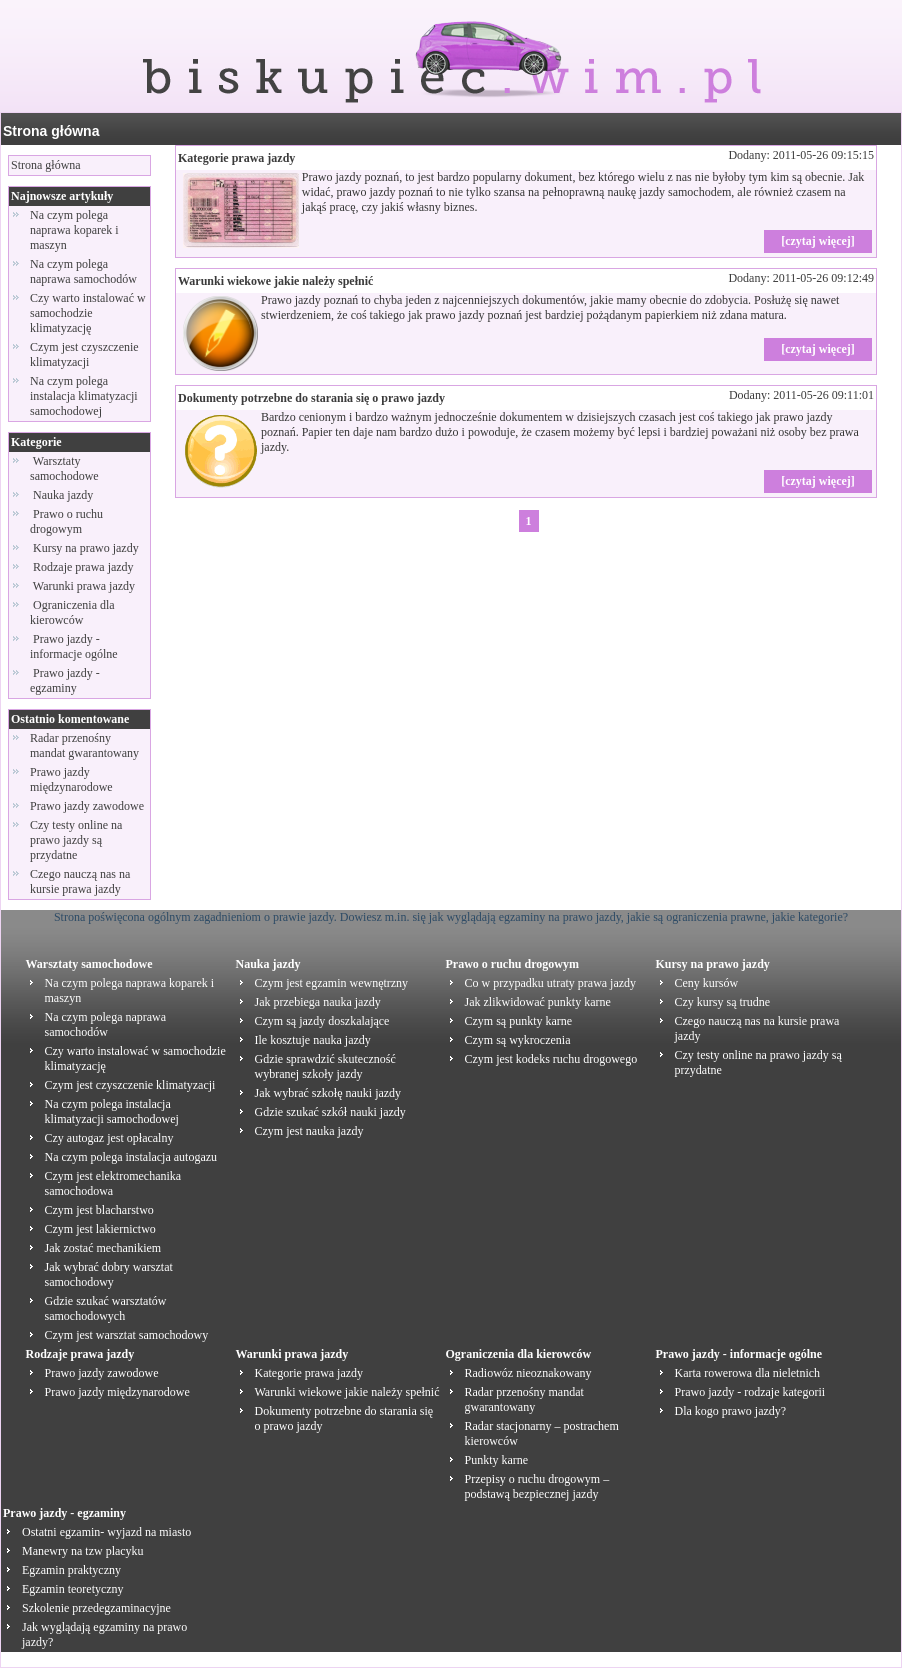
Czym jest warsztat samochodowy (127, 1335)
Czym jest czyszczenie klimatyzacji (84, 354)
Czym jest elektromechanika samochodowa (113, 1183)
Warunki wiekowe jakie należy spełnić (275, 281)
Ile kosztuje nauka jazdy (313, 1040)
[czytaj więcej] (818, 241)
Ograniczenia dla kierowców (72, 612)
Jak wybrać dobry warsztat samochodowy (109, 1274)
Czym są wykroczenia (518, 1040)
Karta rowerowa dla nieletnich (748, 1373)
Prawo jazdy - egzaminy (65, 680)
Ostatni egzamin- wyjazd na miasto (106, 1532)
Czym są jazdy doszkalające (322, 1021)
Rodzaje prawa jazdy (83, 567)
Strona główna (51, 131)
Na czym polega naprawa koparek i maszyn (74, 230)
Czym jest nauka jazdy (309, 1131)
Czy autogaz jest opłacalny (109, 1138)
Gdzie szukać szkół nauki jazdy (330, 1112)
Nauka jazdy (63, 495)
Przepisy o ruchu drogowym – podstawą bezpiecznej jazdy (537, 1486)
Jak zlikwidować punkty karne (538, 1002)
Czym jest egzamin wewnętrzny (332, 983)
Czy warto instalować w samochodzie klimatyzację (88, 313)
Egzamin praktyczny (71, 1570)
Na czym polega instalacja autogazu (131, 1157)
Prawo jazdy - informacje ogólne (75, 646)
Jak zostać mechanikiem (103, 1248)
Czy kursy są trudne (723, 1002)
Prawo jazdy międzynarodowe (71, 779)
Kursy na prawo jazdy (86, 548)
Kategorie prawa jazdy (236, 158)
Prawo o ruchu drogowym (66, 521)
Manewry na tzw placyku (83, 1551)
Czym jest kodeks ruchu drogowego (551, 1059)
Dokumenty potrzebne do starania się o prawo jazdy (311, 398)
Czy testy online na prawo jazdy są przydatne (76, 840)
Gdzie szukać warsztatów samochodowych (106, 1308)
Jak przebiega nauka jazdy (318, 1002)
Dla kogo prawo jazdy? (731, 1411)
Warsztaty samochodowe (66, 468)
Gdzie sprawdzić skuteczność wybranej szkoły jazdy (325, 1066)
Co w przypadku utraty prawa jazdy (551, 983)
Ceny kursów (707, 983)
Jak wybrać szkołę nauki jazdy (328, 1093)
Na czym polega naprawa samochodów (83, 271)
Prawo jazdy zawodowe (87, 806)
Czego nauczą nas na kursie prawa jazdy (80, 881)
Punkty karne (497, 1460)
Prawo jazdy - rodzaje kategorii (750, 1392)
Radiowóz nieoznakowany (528, 1373)
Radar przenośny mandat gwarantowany (84, 745)
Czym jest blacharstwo (99, 1210)
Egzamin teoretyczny (73, 1589)
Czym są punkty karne (519, 1021)
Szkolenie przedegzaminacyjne (96, 1608)
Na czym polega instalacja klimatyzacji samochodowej (84, 396)
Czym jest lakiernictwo (100, 1229)
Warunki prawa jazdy (84, 586)
